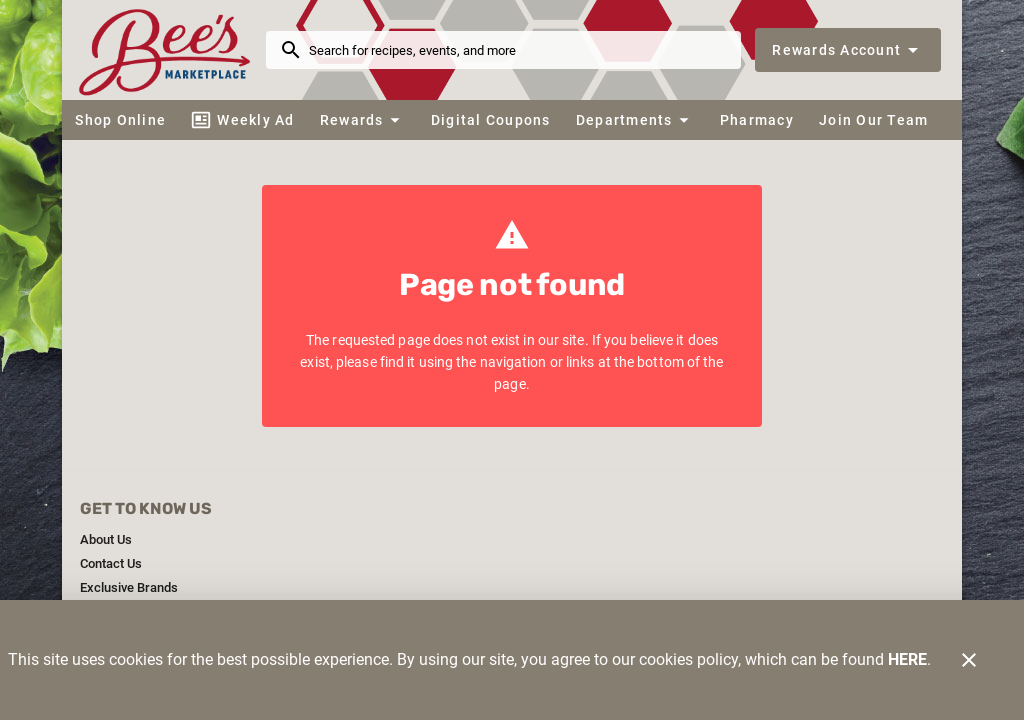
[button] (362, 120)
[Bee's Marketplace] (170, 49)
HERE (907, 659)
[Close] (969, 660)
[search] (517, 50)
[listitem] (106, 540)
